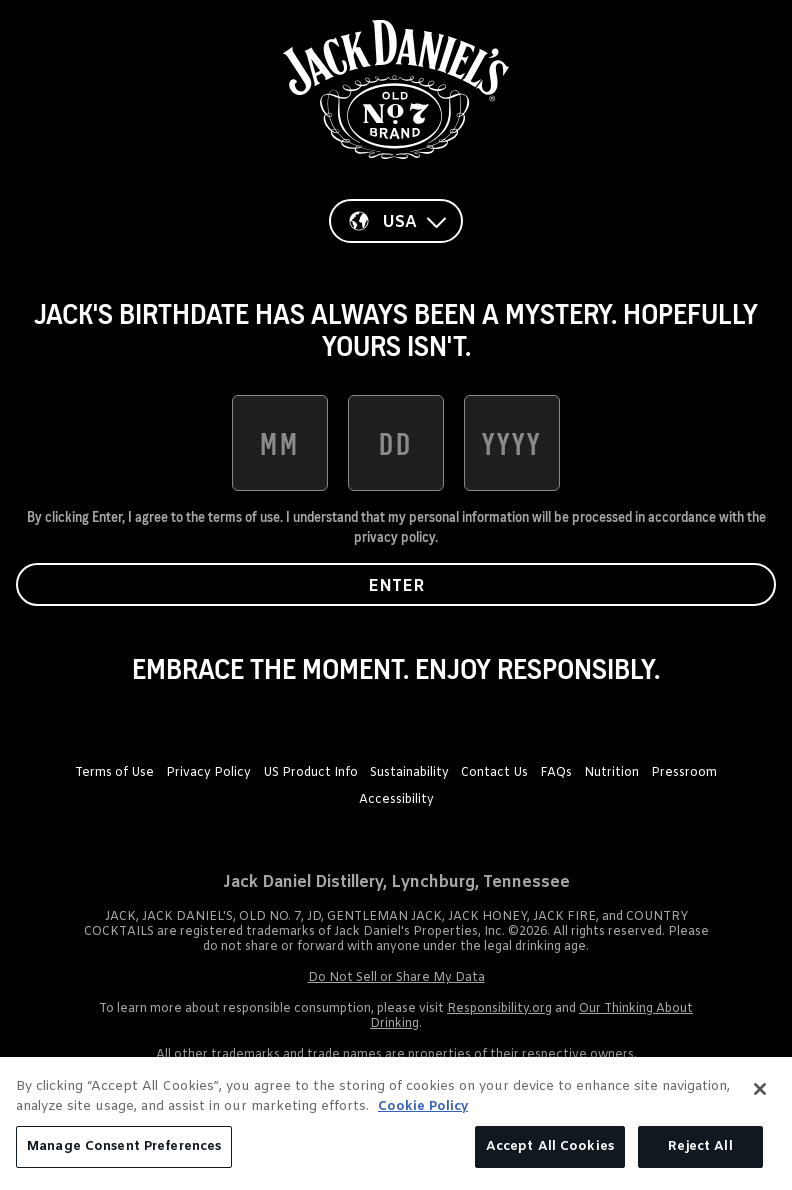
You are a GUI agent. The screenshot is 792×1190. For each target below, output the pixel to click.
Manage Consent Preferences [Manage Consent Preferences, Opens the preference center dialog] (124, 1146)
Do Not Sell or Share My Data (396, 978)
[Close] (760, 1089)
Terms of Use (114, 773)
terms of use (244, 517)
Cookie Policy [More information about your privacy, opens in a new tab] (423, 1106)
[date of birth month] (280, 443)
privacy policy (394, 537)
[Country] (396, 221)
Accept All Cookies (550, 1146)
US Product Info (310, 773)
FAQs (556, 773)
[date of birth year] (512, 443)
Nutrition (611, 773)
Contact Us (494, 773)
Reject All (700, 1146)
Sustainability (409, 773)
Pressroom (684, 773)
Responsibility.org (499, 1009)
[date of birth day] (396, 443)
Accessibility (396, 800)
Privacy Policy (208, 773)
